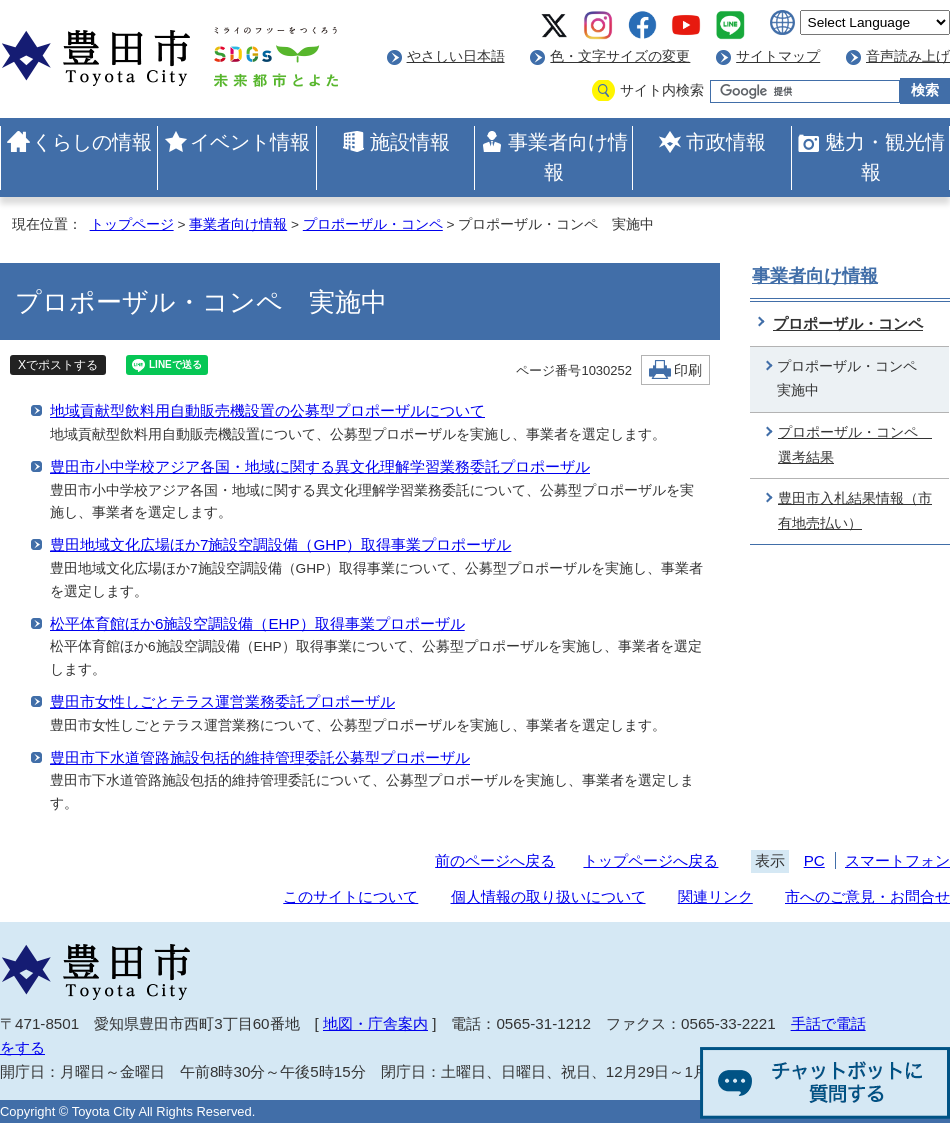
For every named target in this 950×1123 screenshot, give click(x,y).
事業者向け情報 (568, 157)
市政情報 (726, 142)
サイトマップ (778, 56)
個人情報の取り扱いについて (548, 896)
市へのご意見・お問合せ (867, 896)
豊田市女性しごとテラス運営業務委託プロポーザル (222, 701)
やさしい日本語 (456, 56)
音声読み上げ (908, 56)
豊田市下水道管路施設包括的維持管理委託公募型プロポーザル (260, 757)
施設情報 (410, 142)
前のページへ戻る (495, 860)
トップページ (132, 224)
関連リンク (715, 896)
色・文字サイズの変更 (620, 56)
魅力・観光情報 (885, 157)
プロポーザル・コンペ (373, 224)
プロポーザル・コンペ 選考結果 (855, 445)
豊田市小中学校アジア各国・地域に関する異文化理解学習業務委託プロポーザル (320, 466)
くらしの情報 (92, 142)
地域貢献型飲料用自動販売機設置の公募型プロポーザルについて (267, 410)
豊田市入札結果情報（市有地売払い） (855, 511)
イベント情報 (250, 142)
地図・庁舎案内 (375, 1023)
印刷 (688, 370)
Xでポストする (58, 365)
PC (814, 860)
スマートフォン (897, 860)
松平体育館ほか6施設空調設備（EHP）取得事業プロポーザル (257, 623)
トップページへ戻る (650, 860)
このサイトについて (350, 896)
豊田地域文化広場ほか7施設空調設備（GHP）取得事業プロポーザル (280, 544)
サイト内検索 (662, 90)
